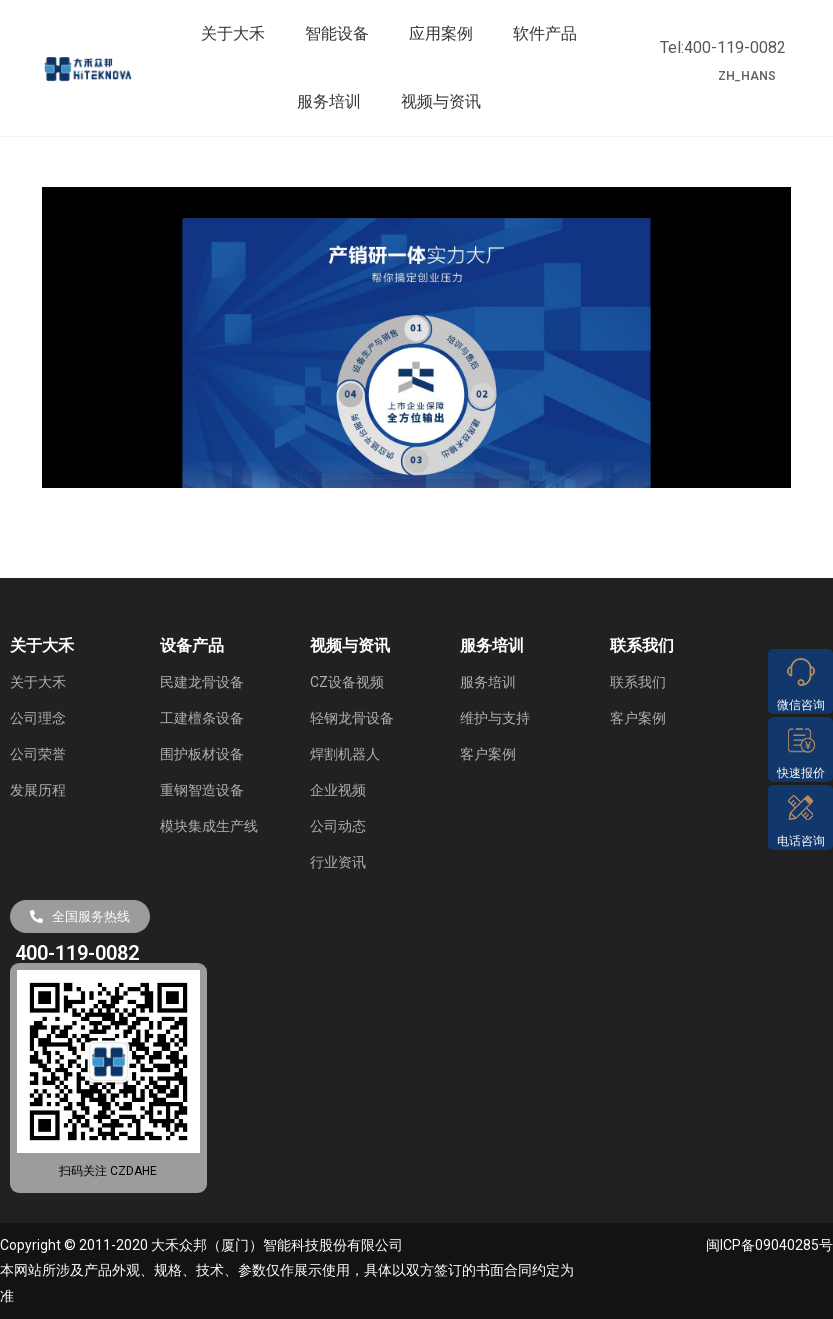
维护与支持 (495, 718)
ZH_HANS (747, 76)
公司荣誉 (38, 754)
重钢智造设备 (202, 790)
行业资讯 (338, 862)
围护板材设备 (202, 754)
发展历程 (38, 790)
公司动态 (338, 826)
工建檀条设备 (202, 718)
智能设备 (337, 33)
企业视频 (338, 790)
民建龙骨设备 (202, 682)
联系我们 (638, 682)
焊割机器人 (345, 754)
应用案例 (441, 33)
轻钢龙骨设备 (352, 718)
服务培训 (329, 101)
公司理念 (38, 718)
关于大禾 (233, 33)
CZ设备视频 (347, 682)
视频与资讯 (441, 101)
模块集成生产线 (209, 826)
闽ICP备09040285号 (769, 1245)
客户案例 (488, 754)
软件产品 (545, 33)
